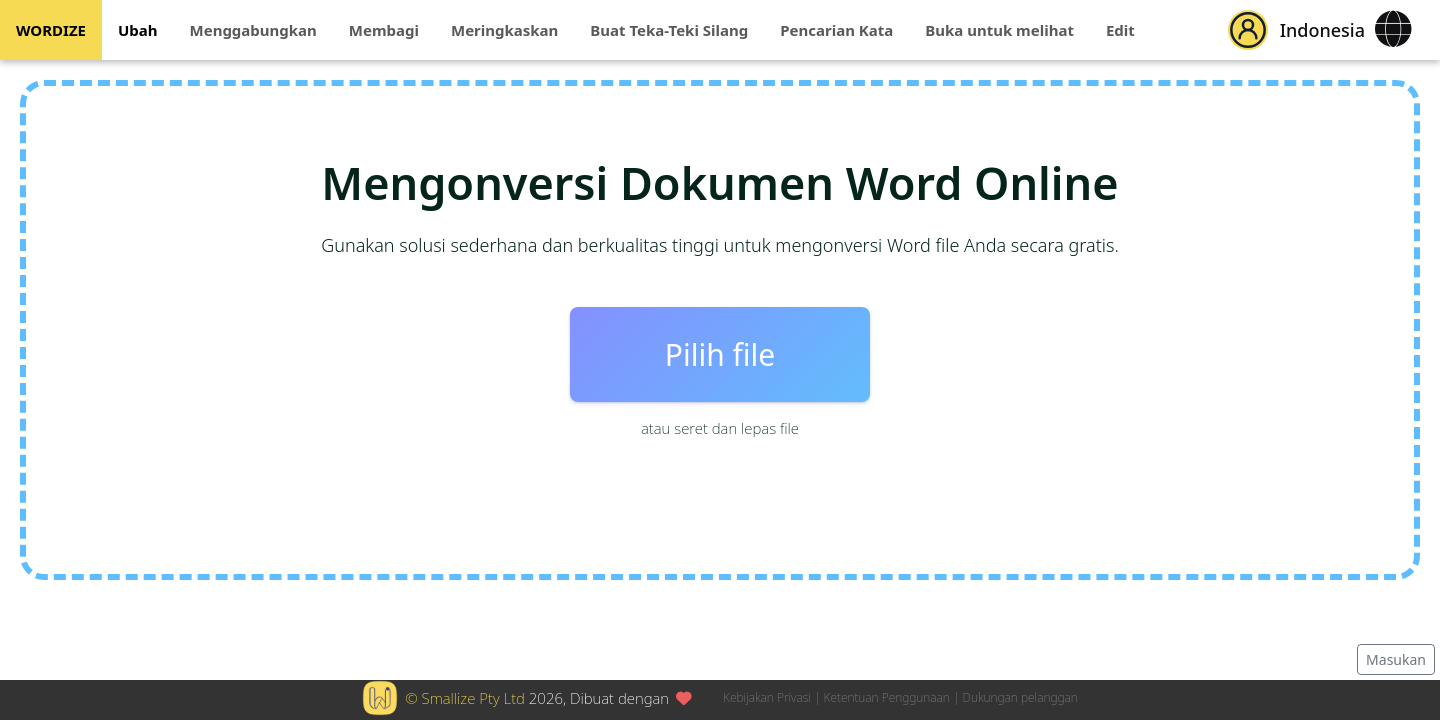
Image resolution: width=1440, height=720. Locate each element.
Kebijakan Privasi (767, 697)
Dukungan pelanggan (1020, 697)
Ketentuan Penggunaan (887, 697)
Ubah (138, 30)
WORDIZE (51, 30)
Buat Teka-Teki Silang (669, 30)
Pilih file (720, 354)
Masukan (1396, 659)
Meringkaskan (504, 30)
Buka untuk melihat (999, 30)
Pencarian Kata (836, 30)
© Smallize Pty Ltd (465, 698)
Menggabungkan (253, 30)
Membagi (384, 30)
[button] (1248, 30)
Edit (1120, 30)
